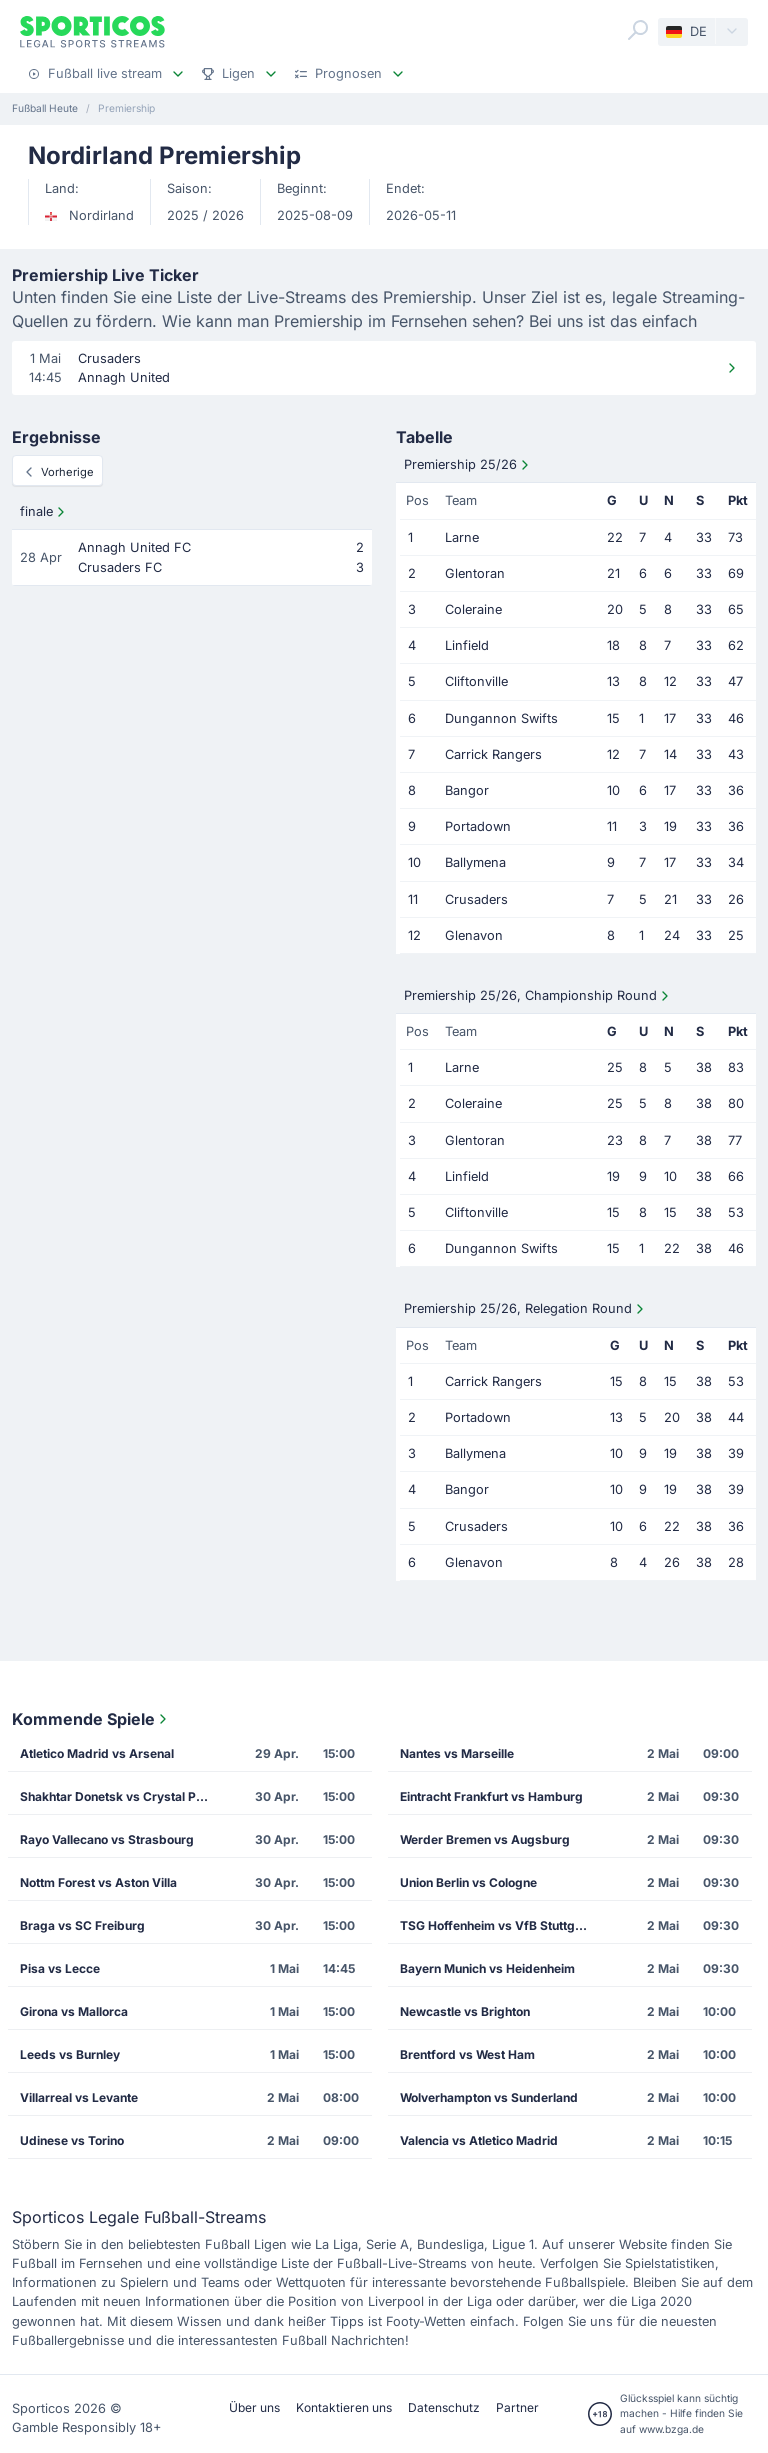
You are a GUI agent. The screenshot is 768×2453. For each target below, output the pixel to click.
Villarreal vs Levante (79, 2097)
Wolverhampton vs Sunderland (489, 2097)
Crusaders (476, 899)
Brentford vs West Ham (467, 2054)
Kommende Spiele (91, 1719)
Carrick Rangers (493, 754)
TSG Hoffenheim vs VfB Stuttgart (495, 1925)
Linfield (467, 645)
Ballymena (475, 862)
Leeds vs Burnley (70, 2054)
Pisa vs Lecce (60, 1968)
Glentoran (475, 573)
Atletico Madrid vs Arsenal (97, 1753)
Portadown (478, 826)
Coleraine (473, 609)
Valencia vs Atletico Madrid (479, 2140)
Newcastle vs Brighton (465, 2011)
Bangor (467, 790)
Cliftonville (476, 681)
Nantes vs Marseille (457, 1753)
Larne (462, 537)
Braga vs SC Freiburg (82, 1925)
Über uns (254, 2407)
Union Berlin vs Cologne (468, 1882)
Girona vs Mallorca (74, 2011)
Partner (517, 2407)
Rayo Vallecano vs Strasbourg (107, 1839)
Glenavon (474, 935)
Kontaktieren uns (344, 2407)
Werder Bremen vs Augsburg (485, 1839)
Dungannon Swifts (501, 718)
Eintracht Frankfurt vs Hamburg (491, 1796)
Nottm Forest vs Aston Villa (98, 1882)
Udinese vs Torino (72, 2140)
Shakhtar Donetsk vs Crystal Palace (120, 1796)
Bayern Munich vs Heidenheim (487, 1968)
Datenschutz (444, 2407)
